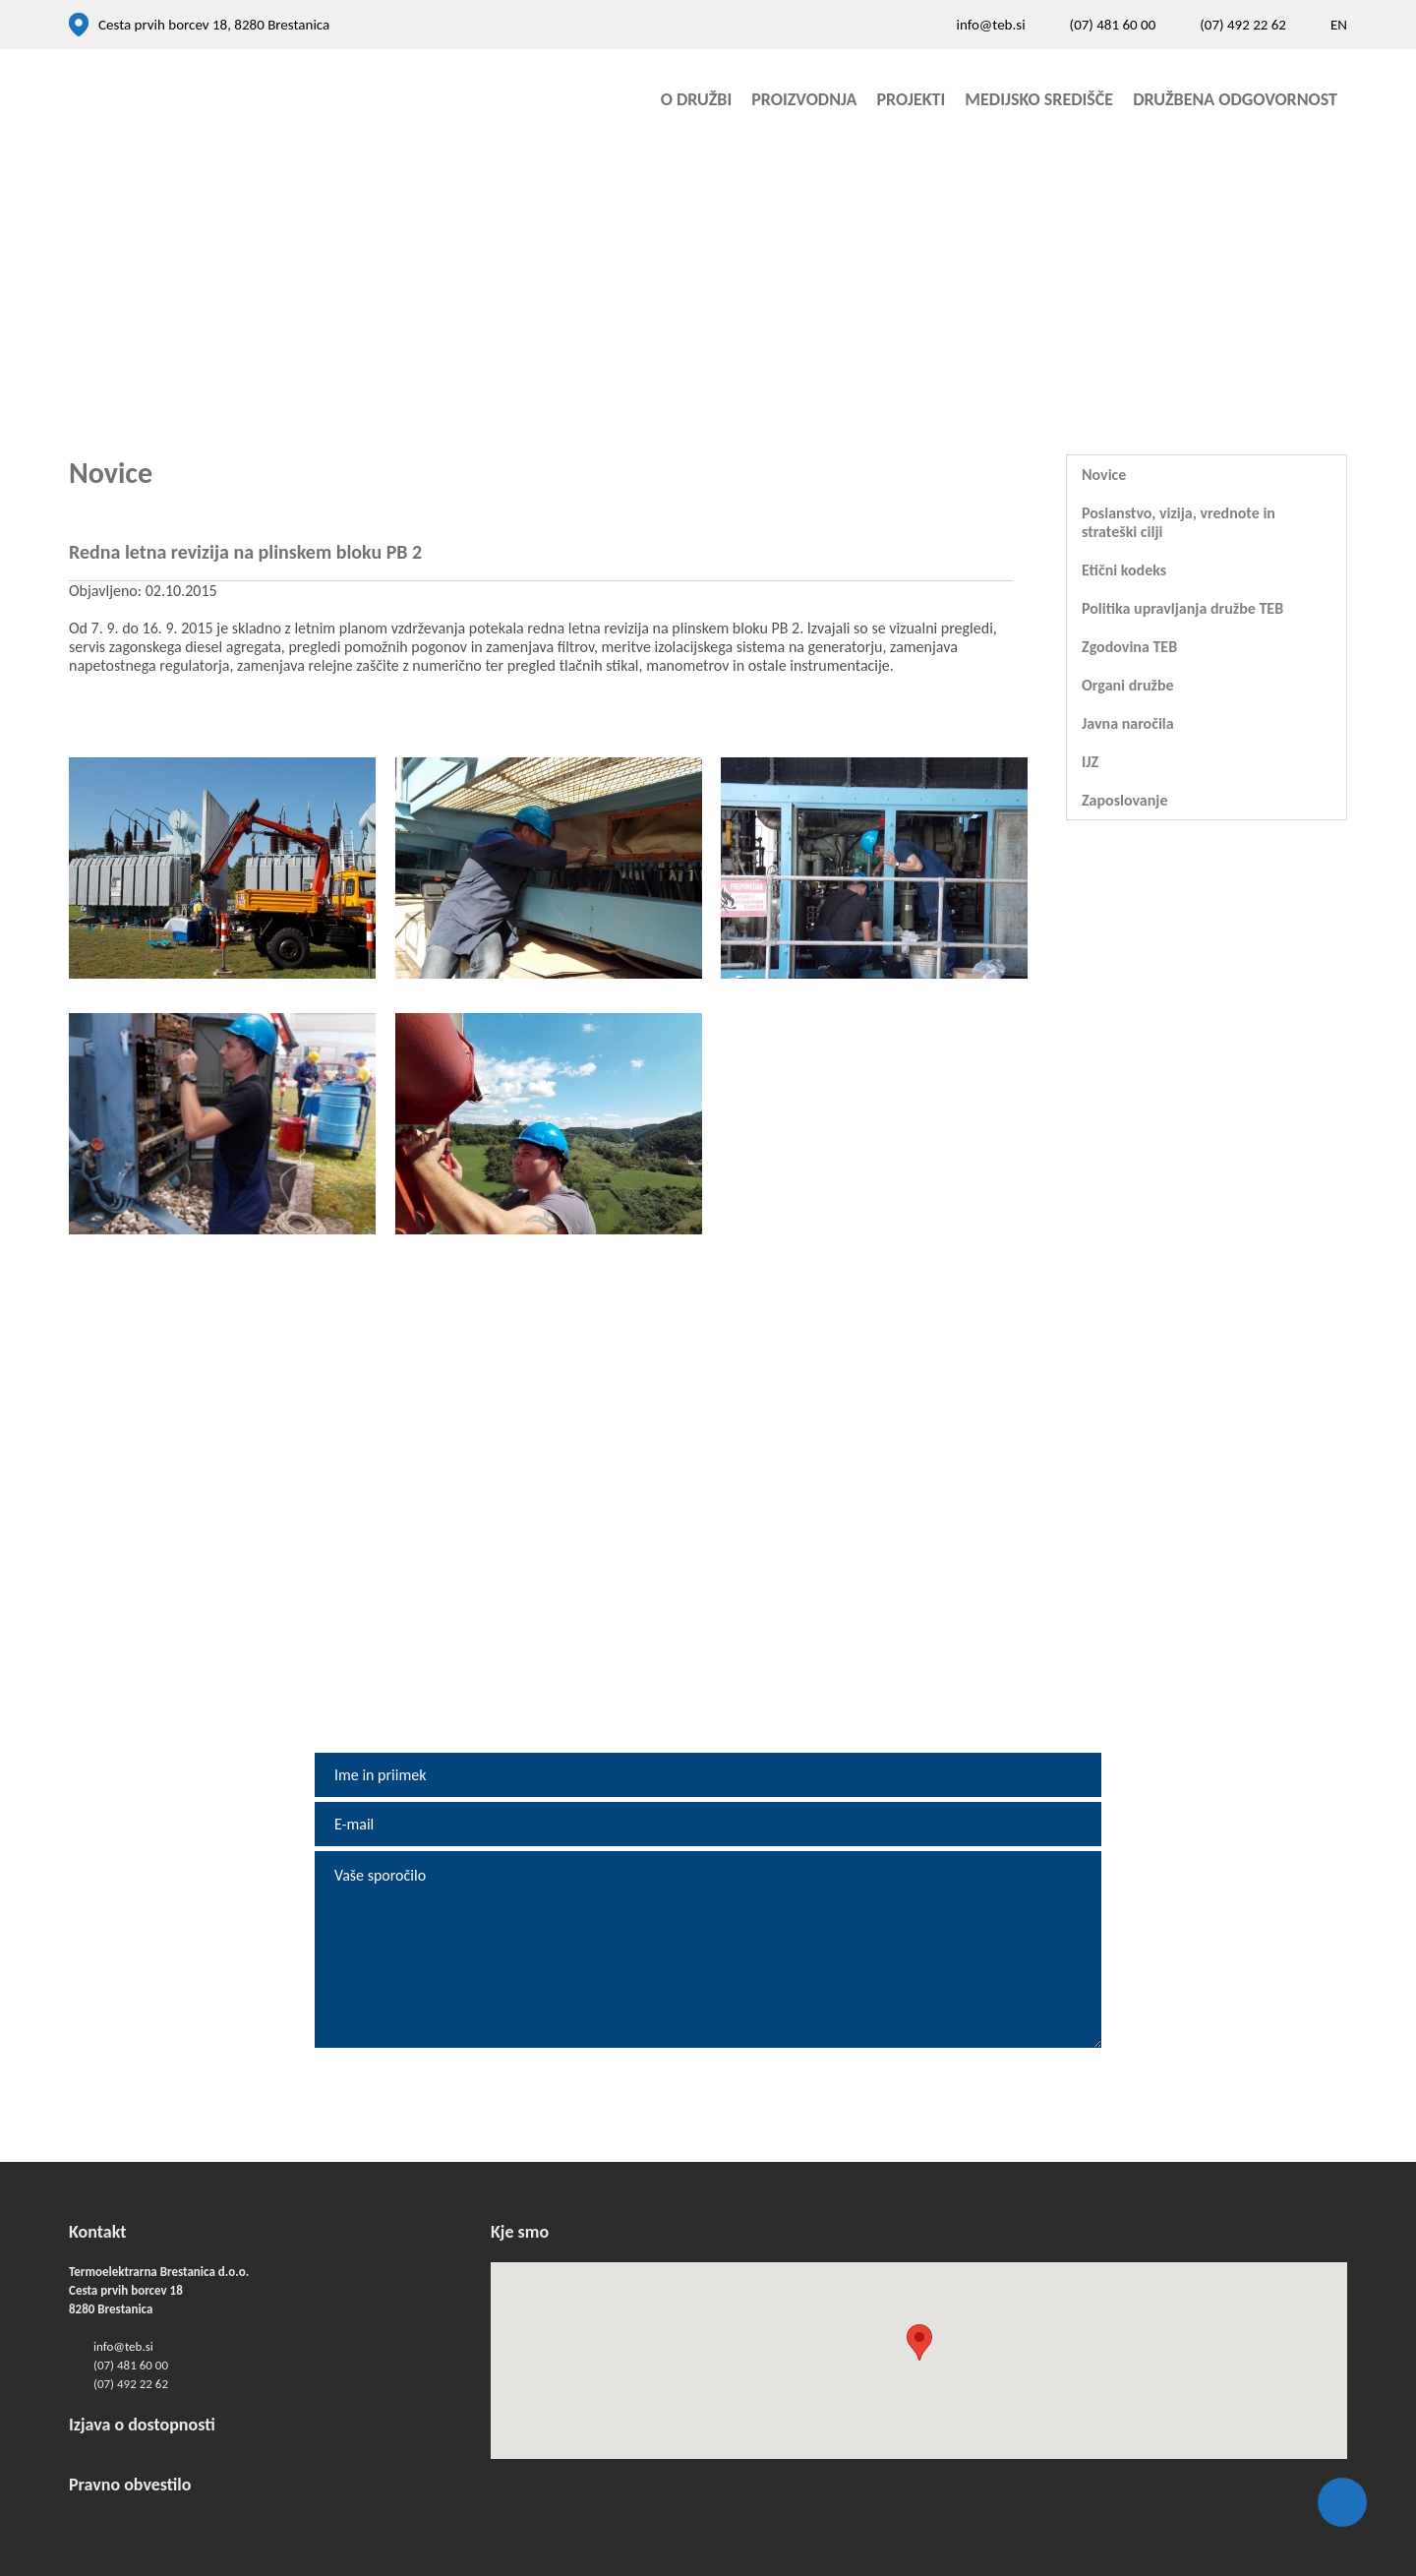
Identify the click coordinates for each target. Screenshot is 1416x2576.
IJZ (1090, 761)
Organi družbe (1128, 685)
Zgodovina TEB (1129, 646)
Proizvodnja (803, 99)
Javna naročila (1128, 723)
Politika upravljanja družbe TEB (1182, 608)
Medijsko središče (1039, 99)
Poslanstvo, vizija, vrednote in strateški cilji (1178, 522)
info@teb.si (990, 24)
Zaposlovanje (1124, 800)
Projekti (911, 99)
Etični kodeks (1124, 570)
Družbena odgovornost (1235, 99)
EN (1338, 24)
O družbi (697, 99)
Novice (1104, 474)
